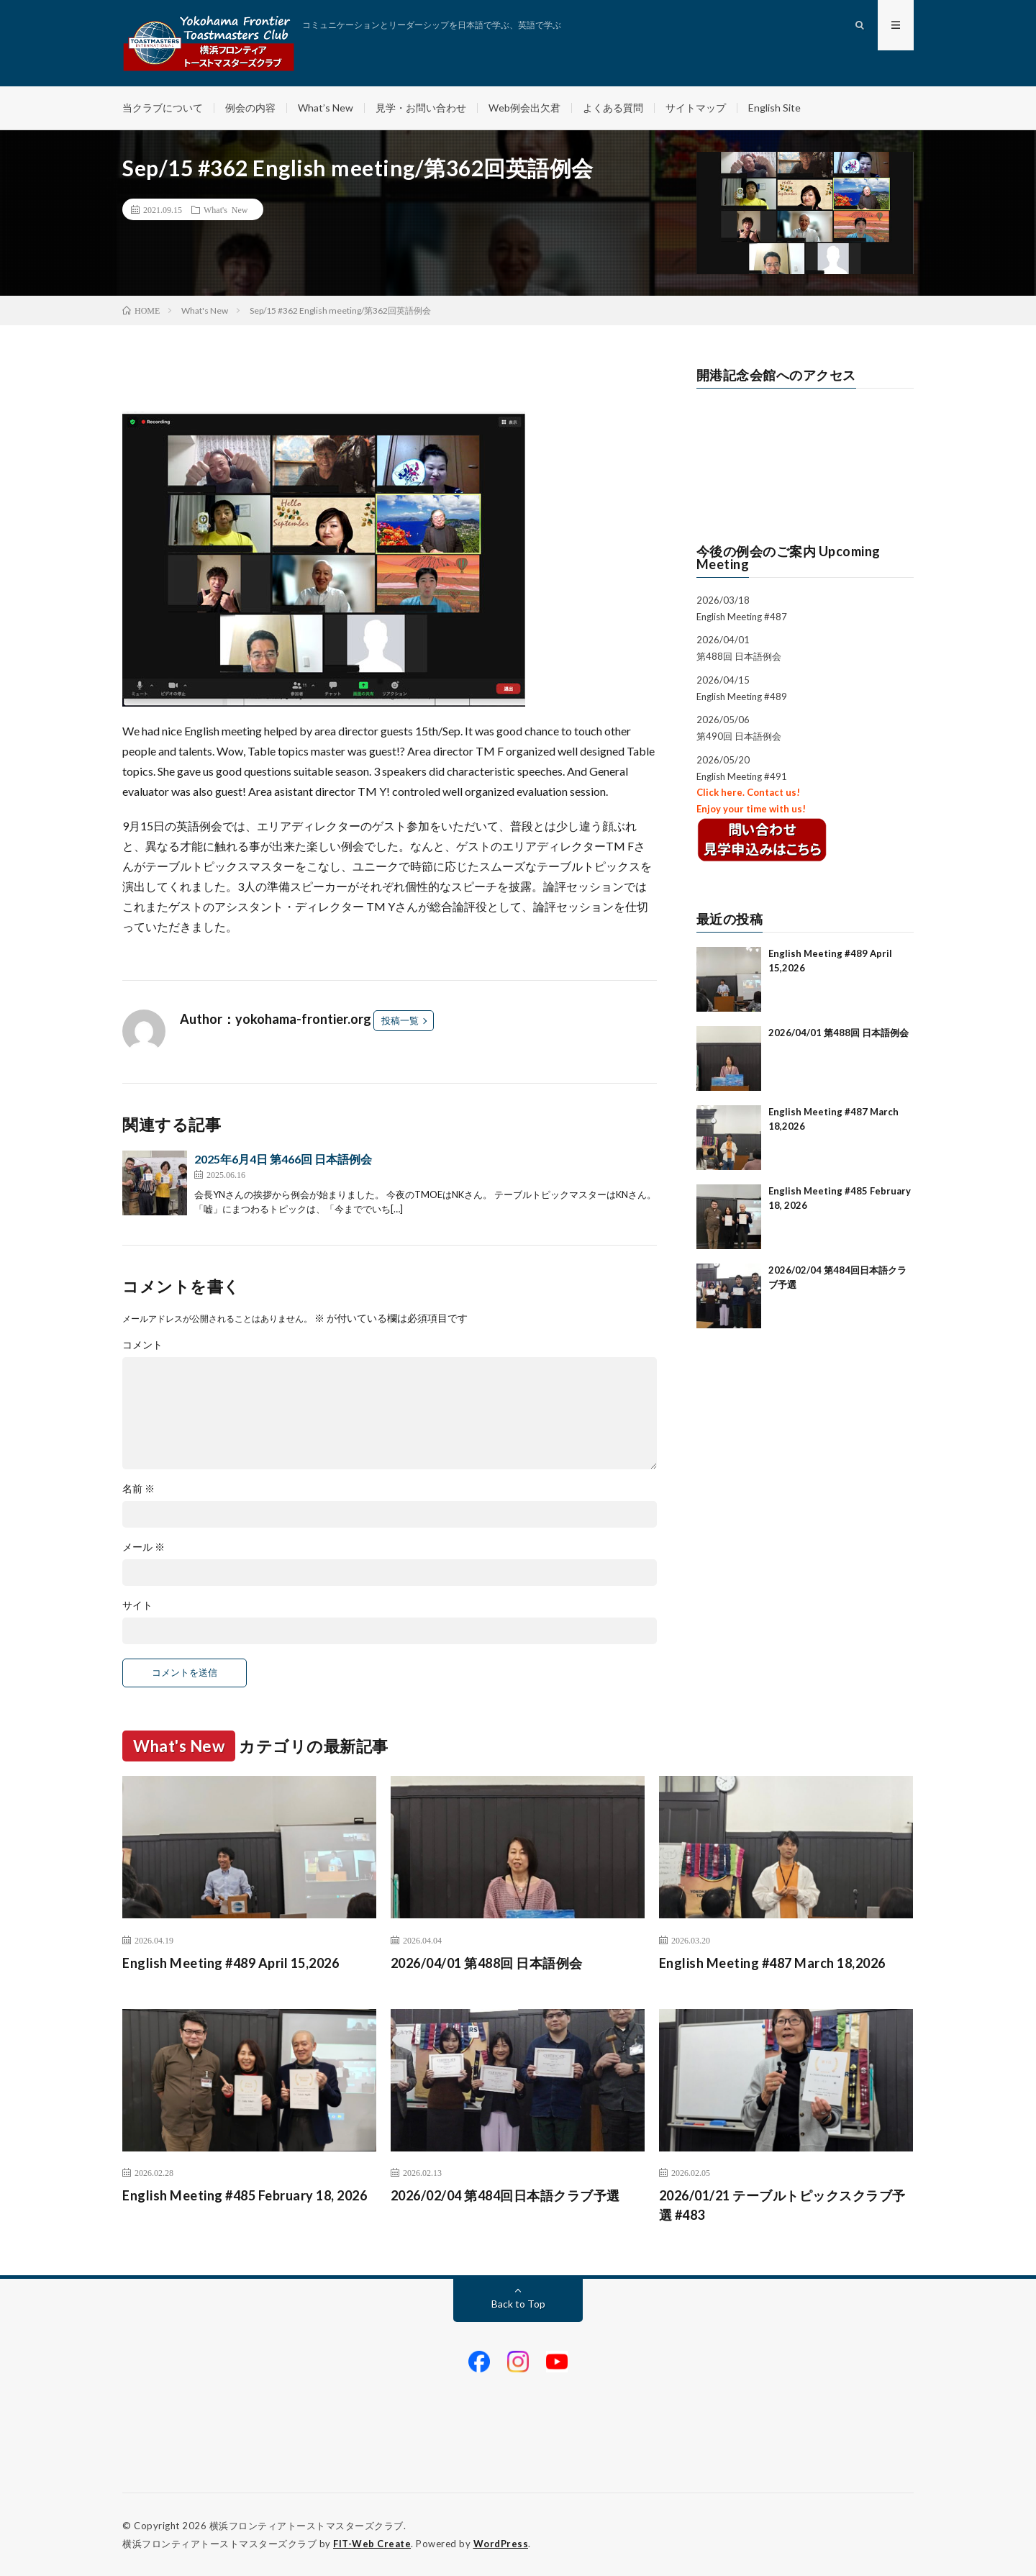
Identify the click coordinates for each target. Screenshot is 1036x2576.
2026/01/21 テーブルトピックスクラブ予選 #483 (782, 2205)
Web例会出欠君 (524, 107)
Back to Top (518, 2304)
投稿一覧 (400, 1020)
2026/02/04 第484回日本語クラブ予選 (505, 2195)
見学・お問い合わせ (421, 107)
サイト (137, 1605)
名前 (138, 1489)
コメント (142, 1345)
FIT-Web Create (372, 2543)
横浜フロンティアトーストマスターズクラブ (306, 2525)
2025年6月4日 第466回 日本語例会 (283, 1159)
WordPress (501, 2543)
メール (143, 1547)
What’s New (325, 107)
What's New (225, 209)
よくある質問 (613, 107)
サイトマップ (695, 107)
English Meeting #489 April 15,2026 (230, 1963)
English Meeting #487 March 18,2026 (772, 1963)
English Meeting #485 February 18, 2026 (244, 2195)
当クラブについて (162, 107)
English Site (774, 107)
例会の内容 (250, 107)
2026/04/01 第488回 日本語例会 (838, 1032)
